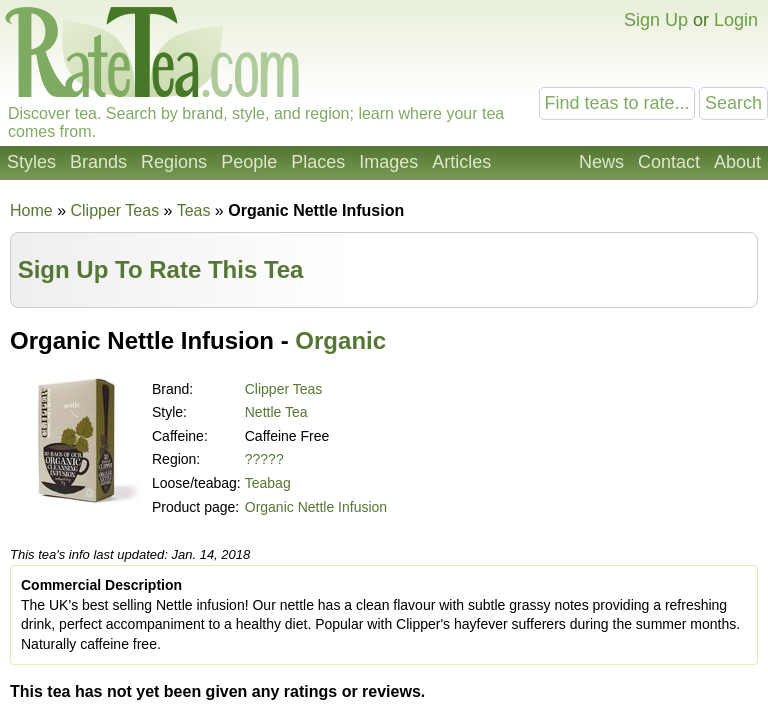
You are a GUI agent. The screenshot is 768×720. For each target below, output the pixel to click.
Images (388, 162)
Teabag (268, 483)
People (249, 162)
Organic (340, 340)
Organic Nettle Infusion (316, 507)
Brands (98, 162)
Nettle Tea (276, 412)
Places (318, 162)
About (737, 162)
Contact (669, 162)
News (601, 162)
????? (264, 459)
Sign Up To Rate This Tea (161, 269)
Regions (174, 162)
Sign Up (656, 20)
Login (736, 20)
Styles (31, 162)
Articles (461, 162)
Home (31, 210)
